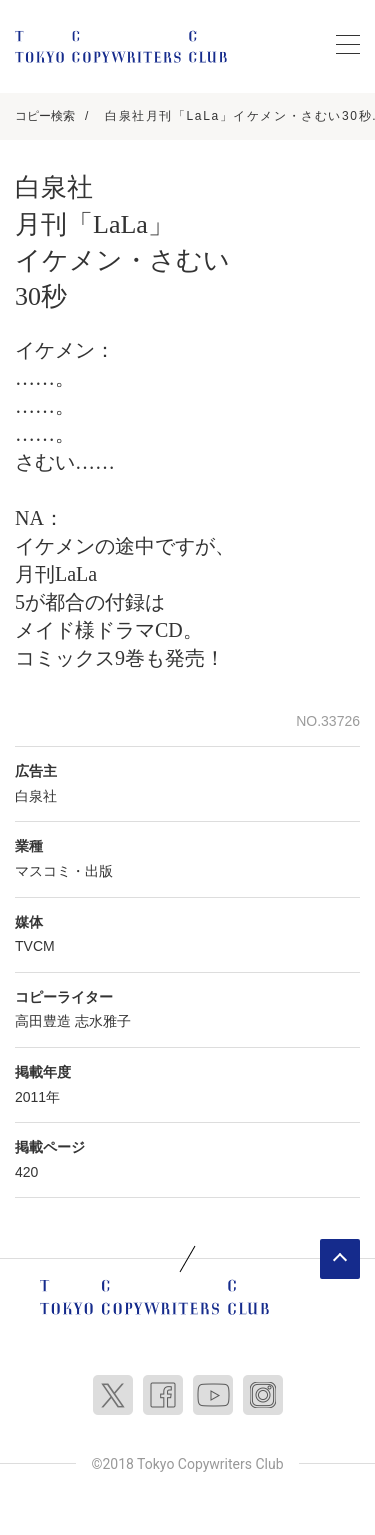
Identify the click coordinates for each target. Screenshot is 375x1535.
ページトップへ (340, 1259)
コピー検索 (45, 116)
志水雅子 (103, 1021)
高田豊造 (43, 1021)
